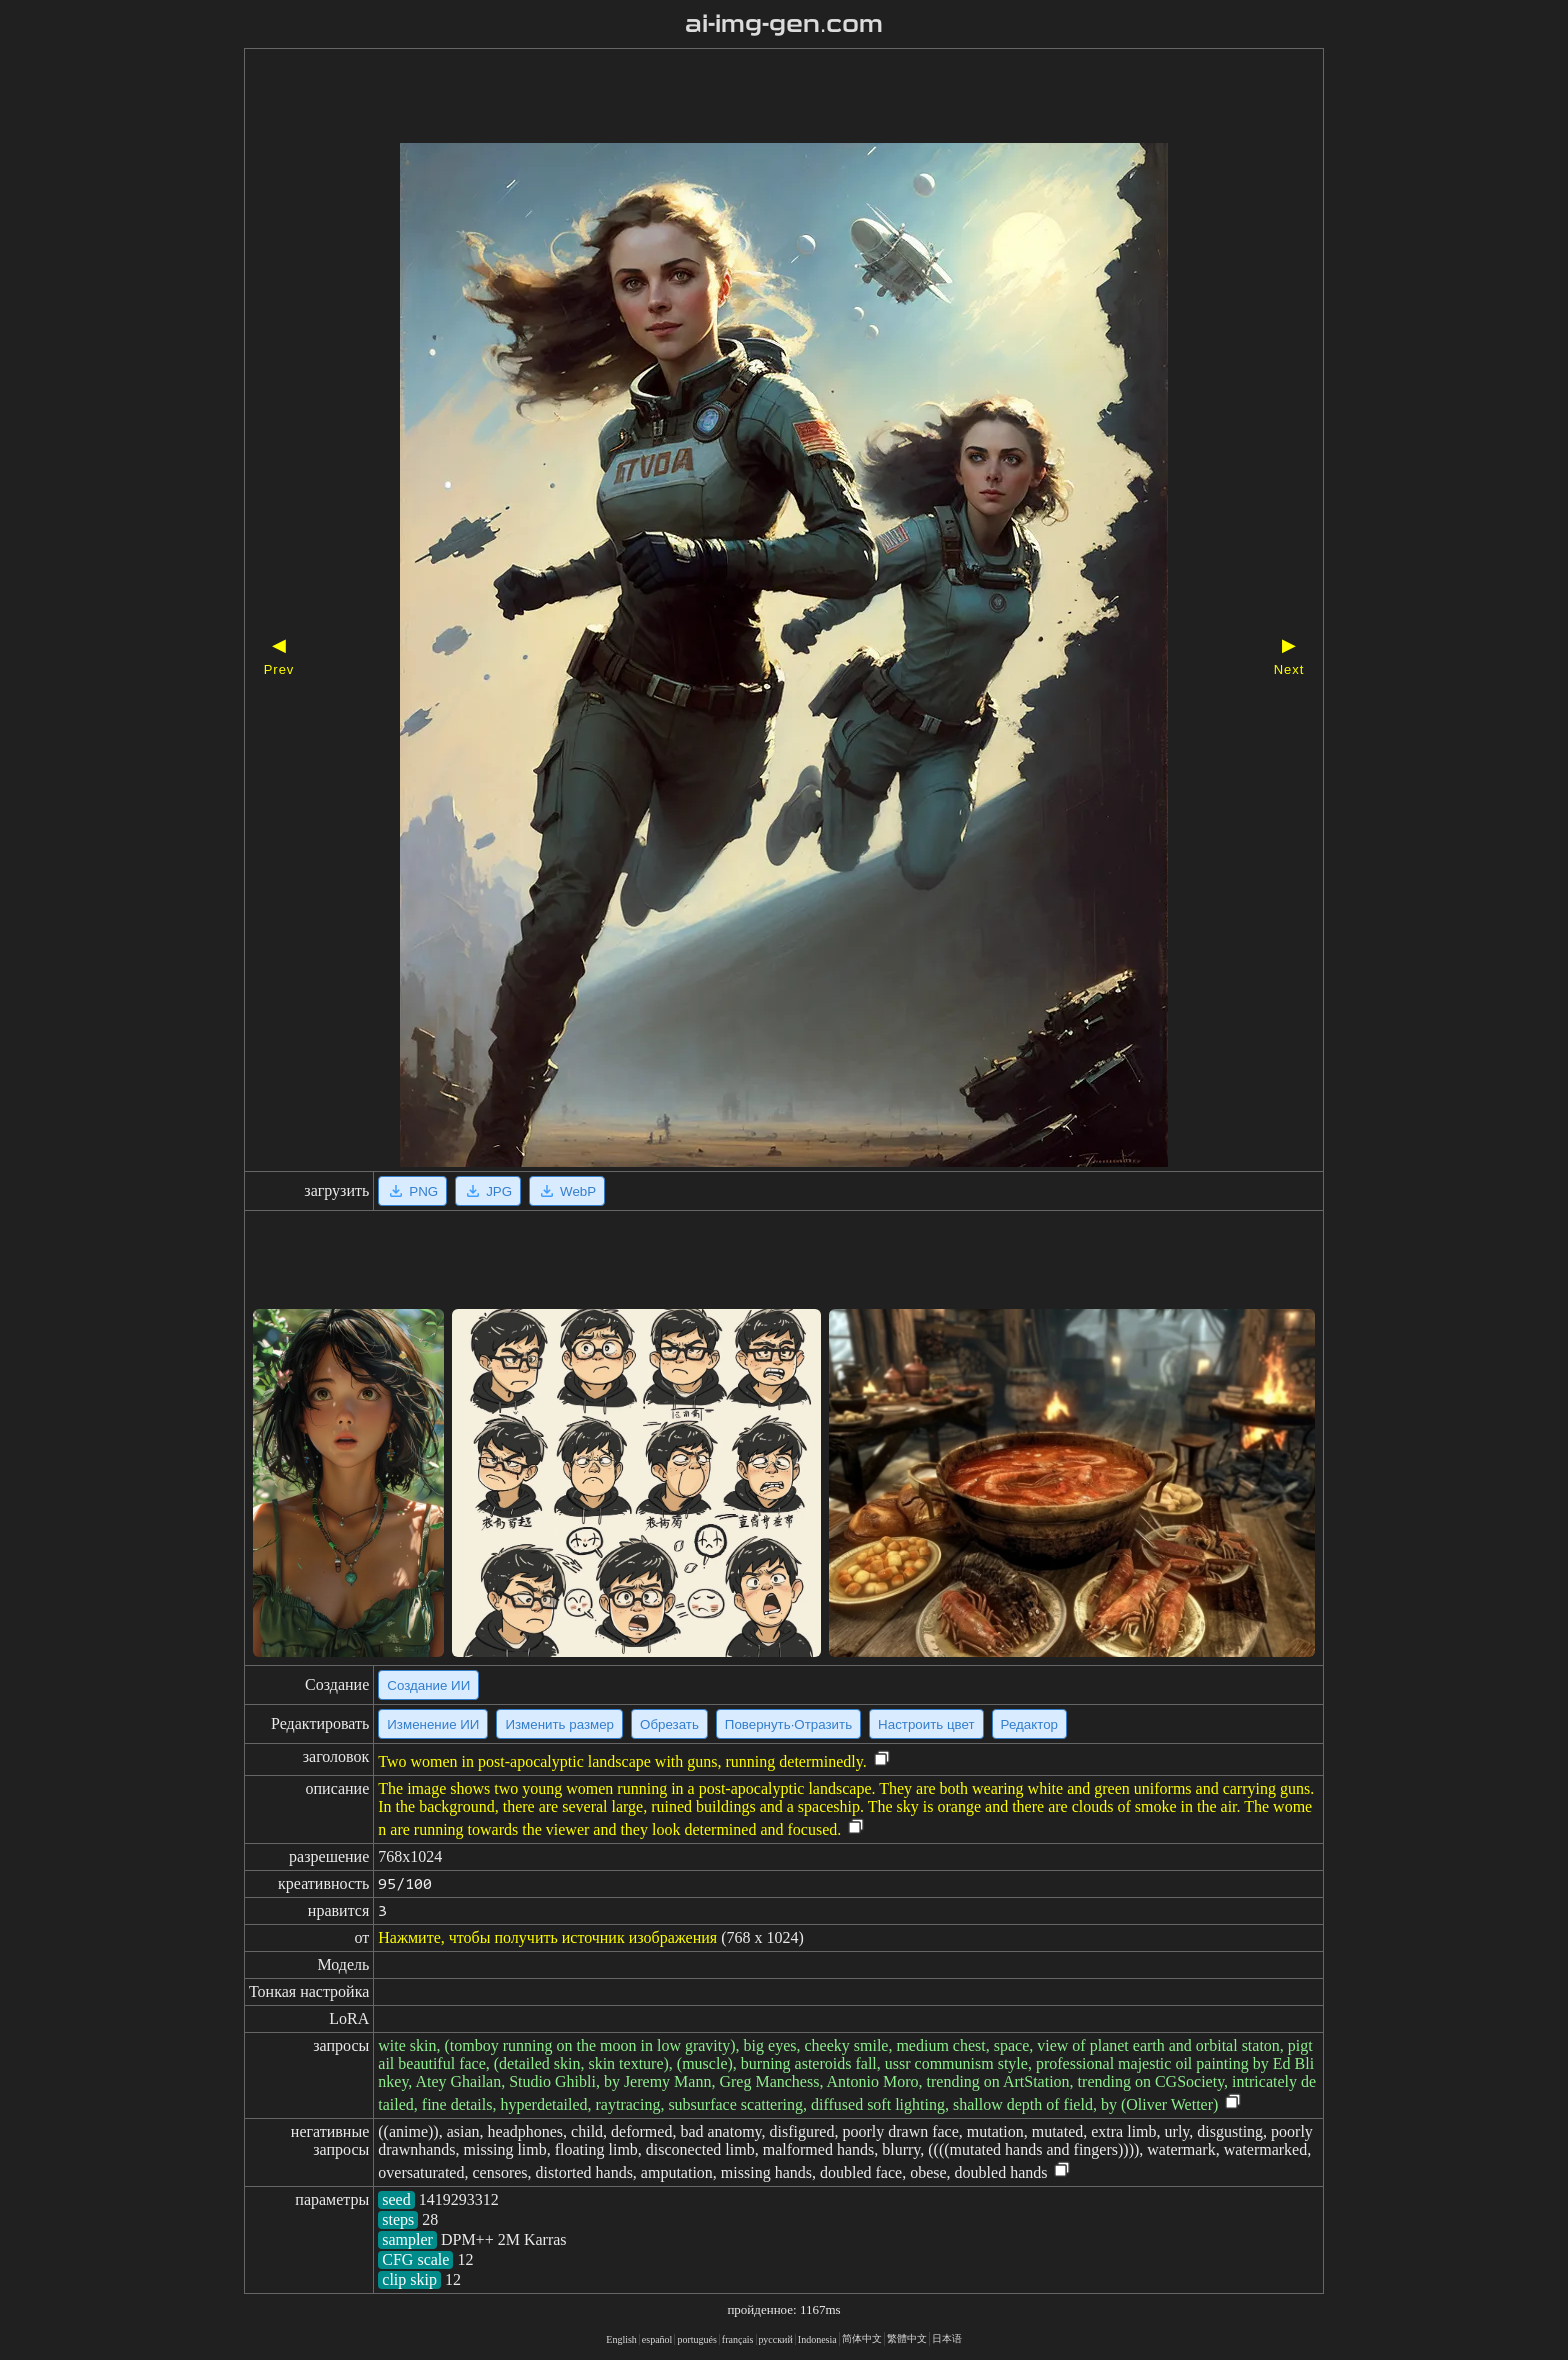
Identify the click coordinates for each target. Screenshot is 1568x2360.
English (621, 2339)
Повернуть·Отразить (788, 1724)
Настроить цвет (926, 1724)
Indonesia (817, 2339)
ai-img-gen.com (784, 24)
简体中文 (862, 2338)
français (738, 2339)
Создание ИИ (428, 1685)
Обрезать (669, 1724)
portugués (696, 2339)
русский (776, 2339)
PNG (412, 1191)
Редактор (1029, 1724)
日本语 (947, 2338)
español (657, 2339)
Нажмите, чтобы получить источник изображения (547, 1937)
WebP (567, 1191)
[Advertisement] (749, 98)
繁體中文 (907, 2338)
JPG (488, 1191)
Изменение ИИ (433, 1724)
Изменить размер (559, 1724)
